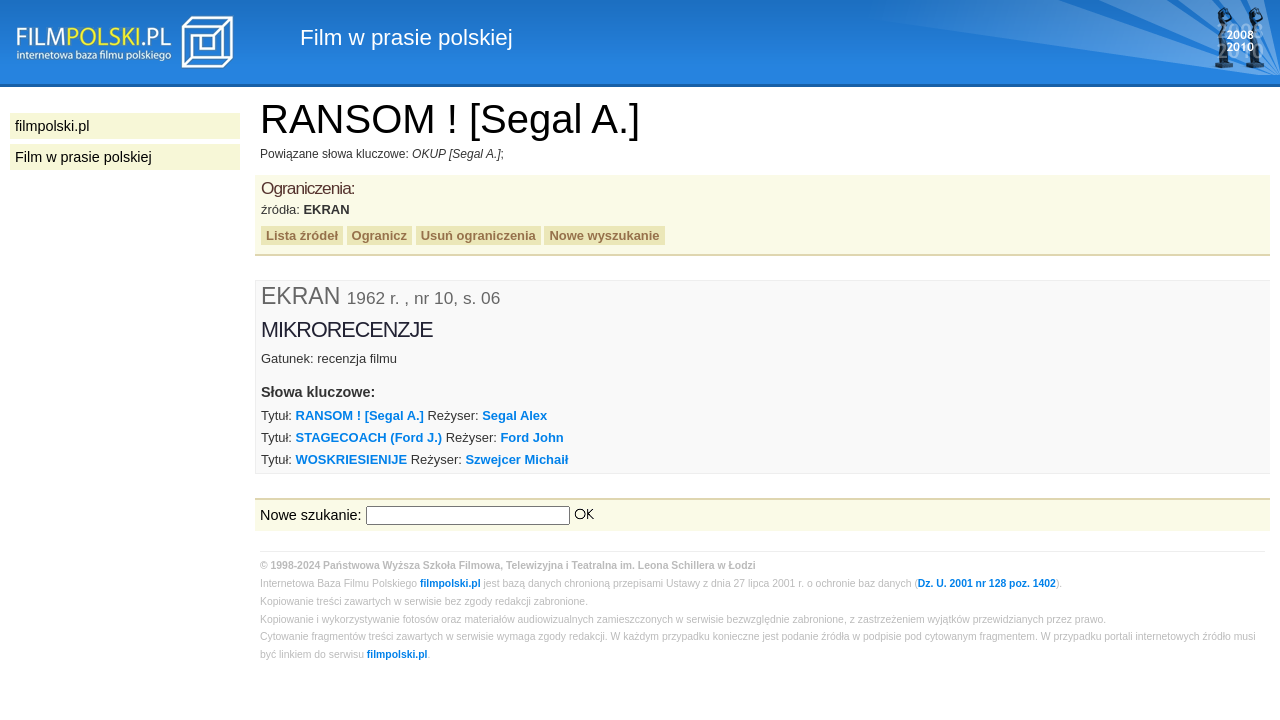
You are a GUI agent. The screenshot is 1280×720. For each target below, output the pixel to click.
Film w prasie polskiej (83, 157)
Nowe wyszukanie (604, 235)
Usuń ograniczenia (478, 235)
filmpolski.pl (450, 583)
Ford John (531, 437)
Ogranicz (379, 235)
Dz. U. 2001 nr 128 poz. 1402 (987, 583)
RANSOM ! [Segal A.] (360, 415)
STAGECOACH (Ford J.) (369, 437)
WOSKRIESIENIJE (352, 459)
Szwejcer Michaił (516, 459)
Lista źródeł (302, 235)
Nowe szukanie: (311, 515)
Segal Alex (514, 415)
